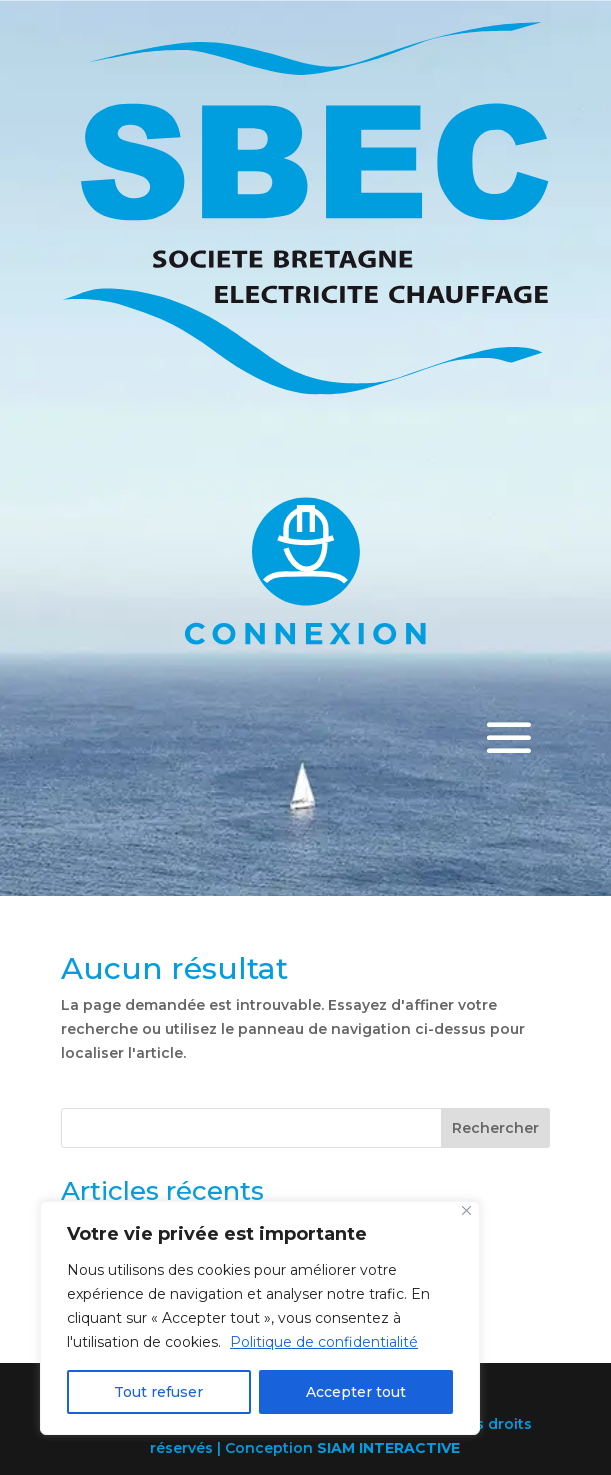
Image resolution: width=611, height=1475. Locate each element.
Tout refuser (158, 1392)
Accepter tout (356, 1392)
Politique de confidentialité (324, 1342)
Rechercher (495, 1128)
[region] (260, 1318)
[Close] (466, 1210)
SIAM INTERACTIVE (388, 1448)
